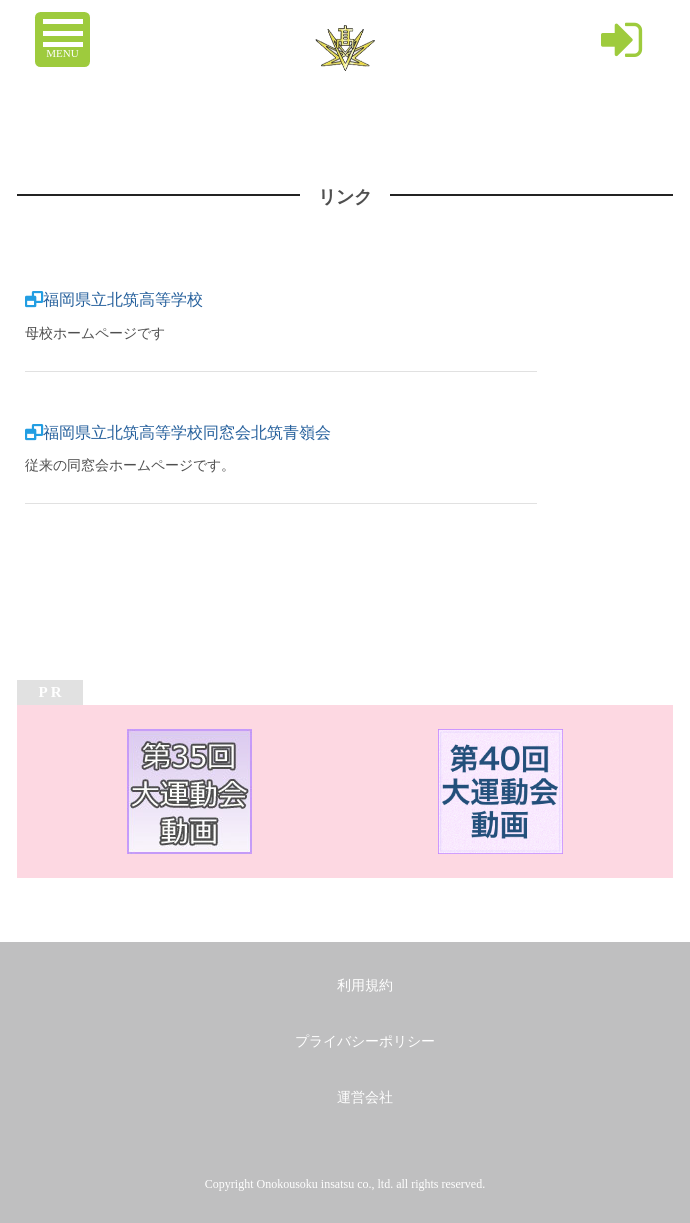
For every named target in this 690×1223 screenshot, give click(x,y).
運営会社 (365, 1097)
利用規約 (365, 985)
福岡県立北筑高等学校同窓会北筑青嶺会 (187, 432)
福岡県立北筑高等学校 (123, 299)
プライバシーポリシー (365, 1041)
